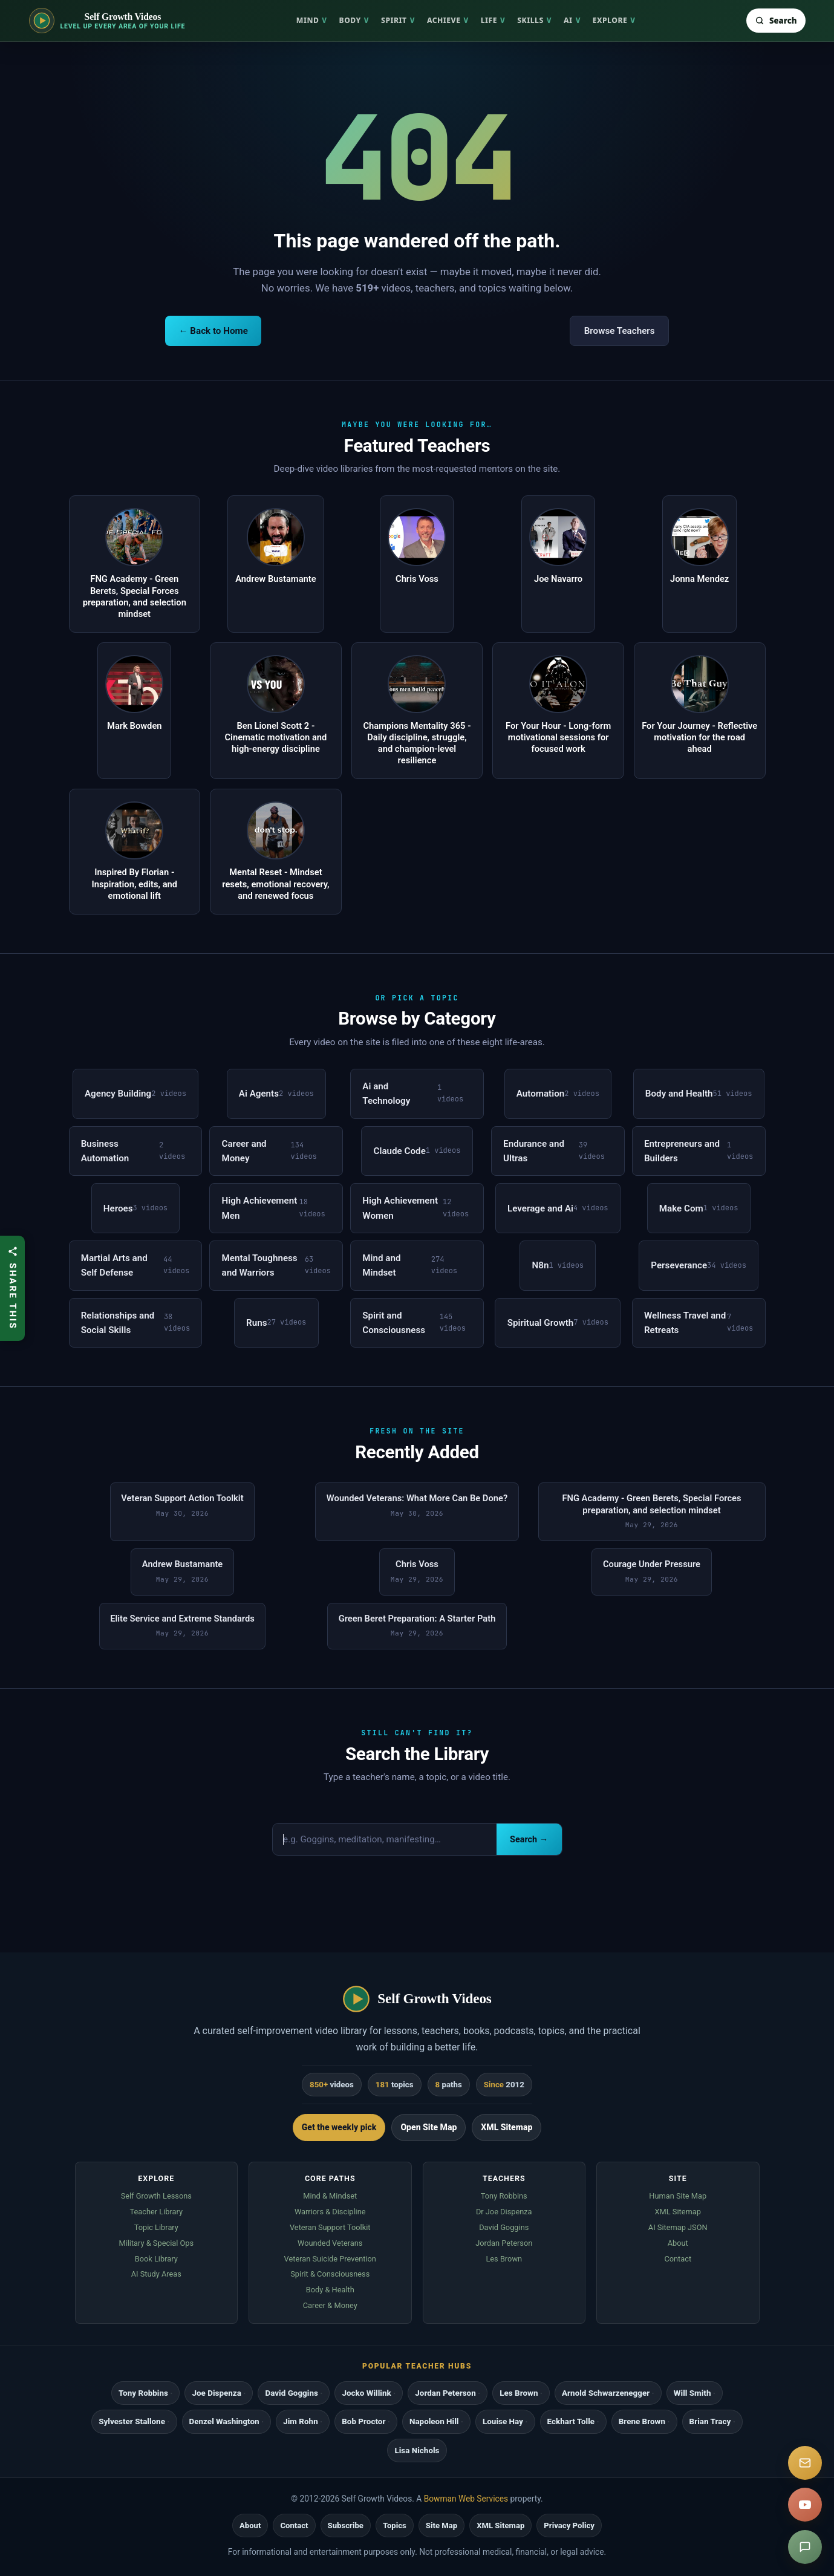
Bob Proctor (363, 2421)
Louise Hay (503, 2421)
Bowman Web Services (466, 2498)
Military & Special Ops (156, 2243)
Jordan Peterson (503, 2243)
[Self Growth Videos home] (107, 20)
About (678, 2243)
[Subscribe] (805, 2463)
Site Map (441, 2525)
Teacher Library (156, 2211)
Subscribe (345, 2525)
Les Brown (504, 2258)
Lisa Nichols (416, 2450)
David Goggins (504, 2227)
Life (493, 20)
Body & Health (330, 2289)
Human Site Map (677, 2195)
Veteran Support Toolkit (330, 2227)
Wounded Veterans (330, 2243)
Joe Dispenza (216, 2393)
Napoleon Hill (434, 2421)
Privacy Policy (569, 2525)
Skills (534, 20)
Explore (614, 20)
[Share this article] (12, 1287)
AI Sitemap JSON (678, 2227)
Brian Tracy (710, 2421)
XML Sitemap (506, 2127)
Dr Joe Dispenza (504, 2211)
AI (572, 20)
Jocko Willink (366, 2393)
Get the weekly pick (339, 2127)
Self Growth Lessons (156, 2195)
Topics (394, 2525)
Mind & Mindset (330, 2195)
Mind (311, 20)
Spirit (398, 20)
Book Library (156, 2258)
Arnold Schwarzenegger (606, 2393)
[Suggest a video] (805, 2547)
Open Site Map (428, 2127)
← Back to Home (212, 330)
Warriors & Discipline (330, 2211)
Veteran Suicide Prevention (330, 2258)
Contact (677, 2258)
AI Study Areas (156, 2273)
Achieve (448, 20)
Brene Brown (642, 2421)
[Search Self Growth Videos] (776, 20)
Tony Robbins (504, 2195)
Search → (529, 1839)
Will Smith (692, 2393)
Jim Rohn (300, 2421)
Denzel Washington (224, 2421)
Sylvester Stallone (132, 2421)
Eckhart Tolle (571, 2421)
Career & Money (330, 2305)
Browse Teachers (619, 330)
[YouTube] (805, 2505)
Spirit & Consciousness (330, 2273)
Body (354, 20)
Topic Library (156, 2227)
